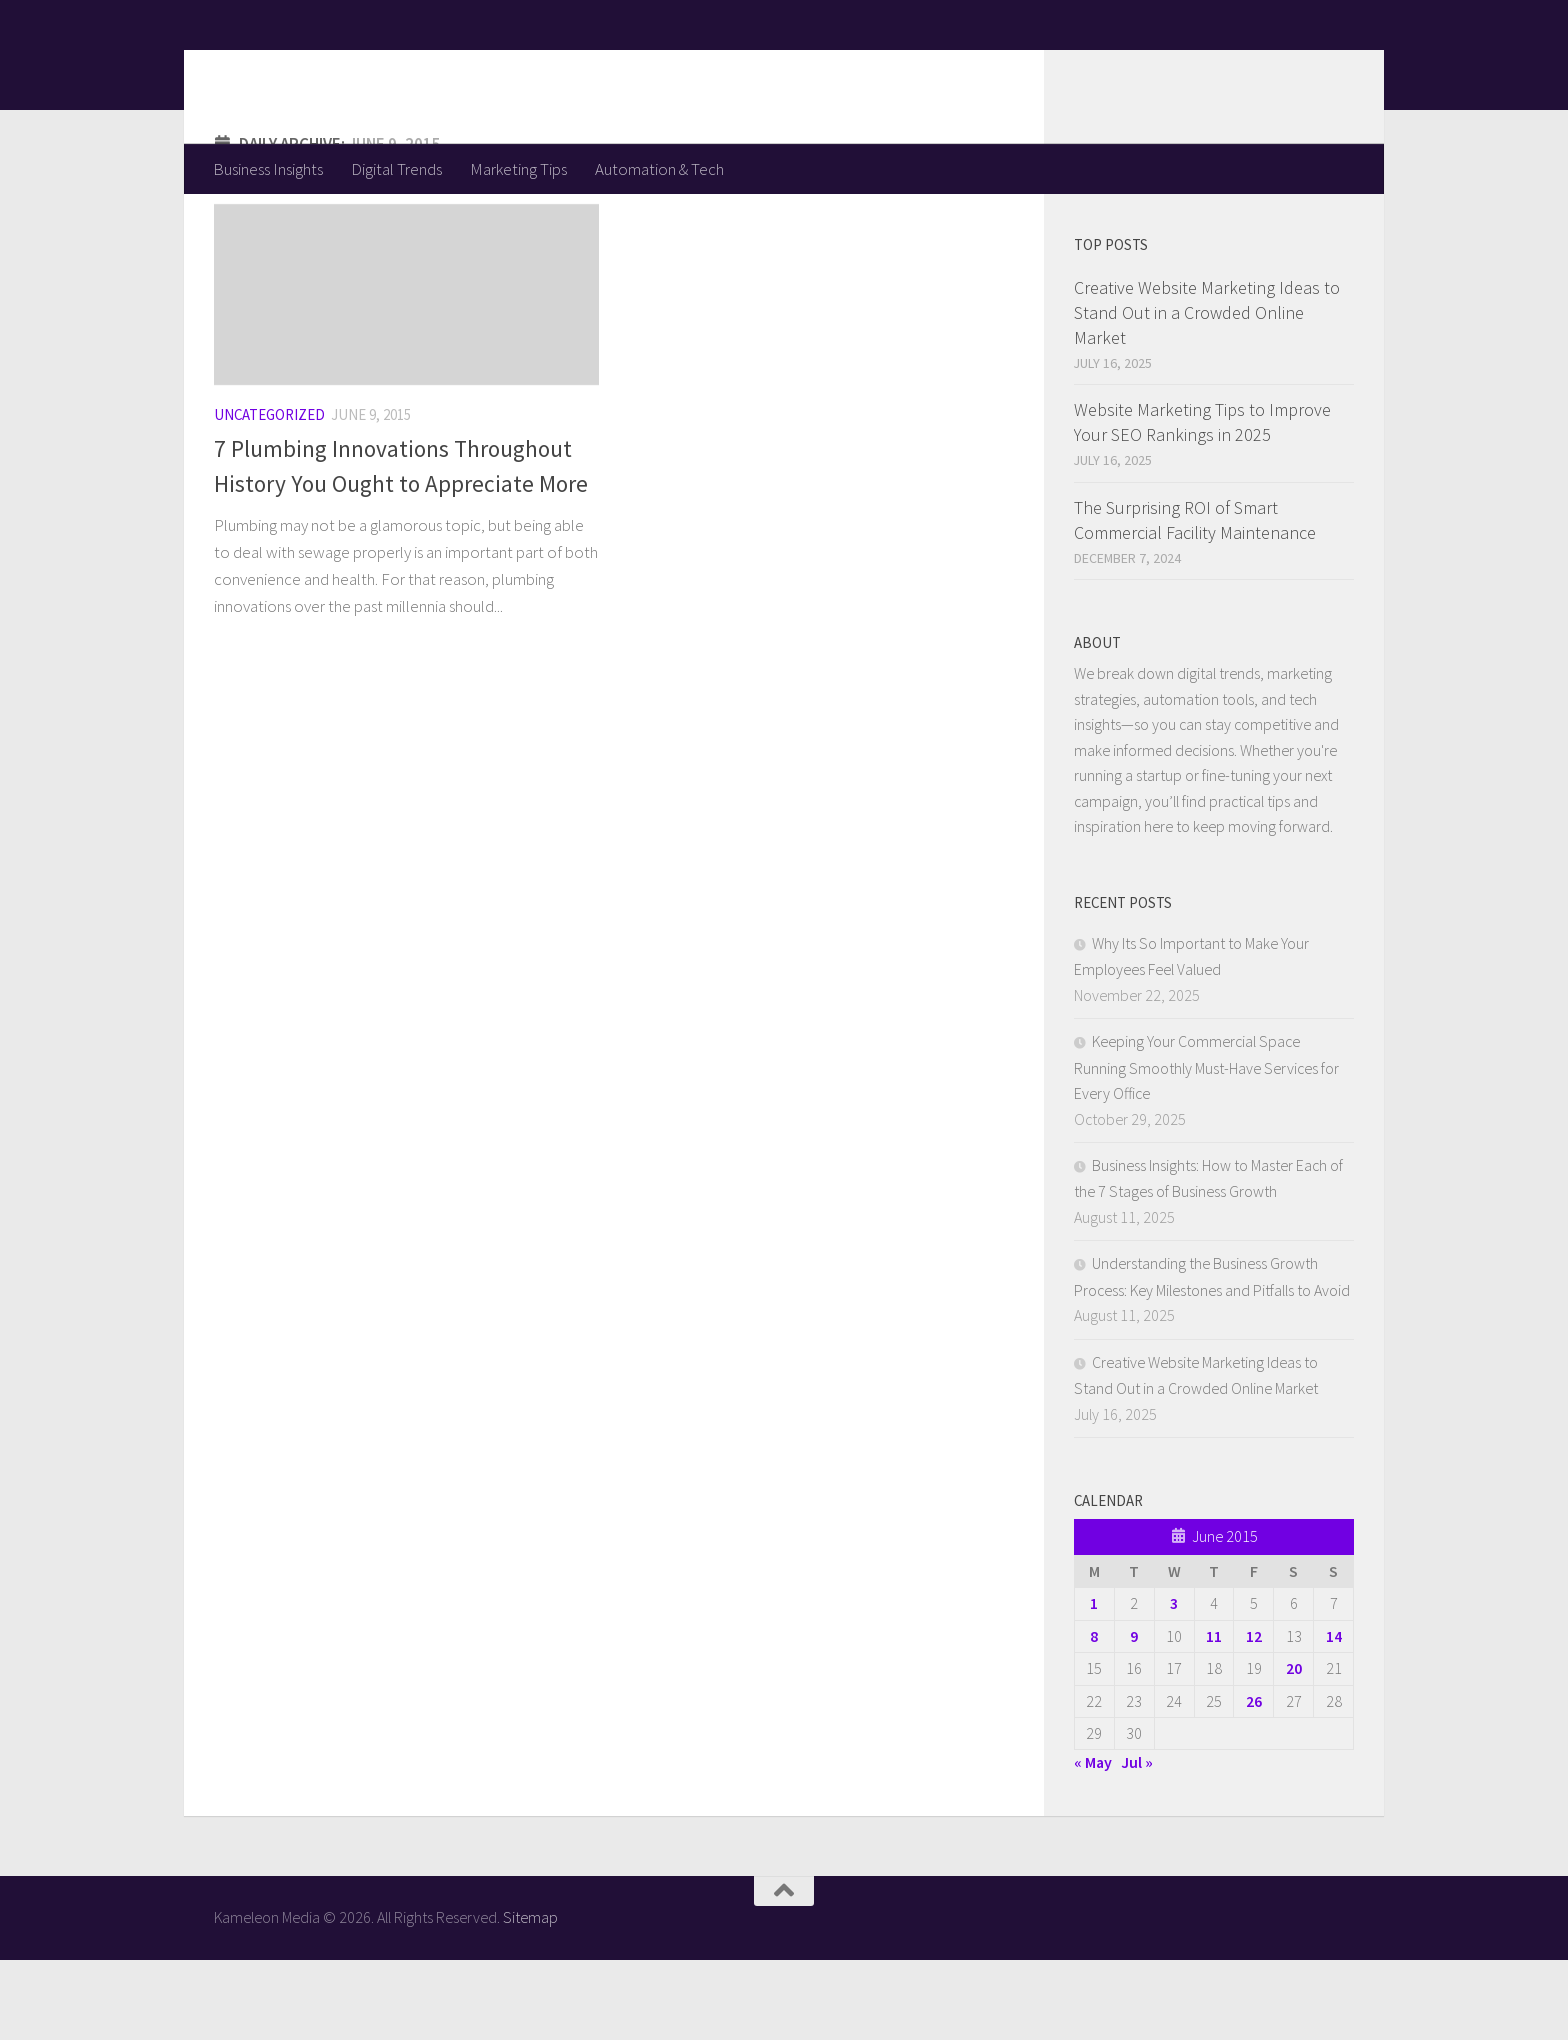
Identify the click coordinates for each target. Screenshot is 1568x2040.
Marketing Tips (518, 169)
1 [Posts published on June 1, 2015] (1094, 1683)
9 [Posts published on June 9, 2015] (1134, 1716)
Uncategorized (269, 494)
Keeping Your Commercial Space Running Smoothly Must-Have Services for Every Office (1206, 1147)
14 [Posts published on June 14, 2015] (1334, 1716)
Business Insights (268, 169)
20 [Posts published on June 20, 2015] (1294, 1748)
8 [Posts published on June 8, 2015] (1094, 1716)
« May (1093, 1842)
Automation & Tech (659, 169)
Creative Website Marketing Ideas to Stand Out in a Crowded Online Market (1207, 392)
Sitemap (530, 1997)
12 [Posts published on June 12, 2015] (1254, 1716)
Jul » (1137, 1842)
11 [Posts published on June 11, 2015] (1214, 1716)
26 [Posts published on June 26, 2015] (1254, 1781)
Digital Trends (396, 169)
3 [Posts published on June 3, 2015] (1174, 1683)
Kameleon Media (369, 71)
